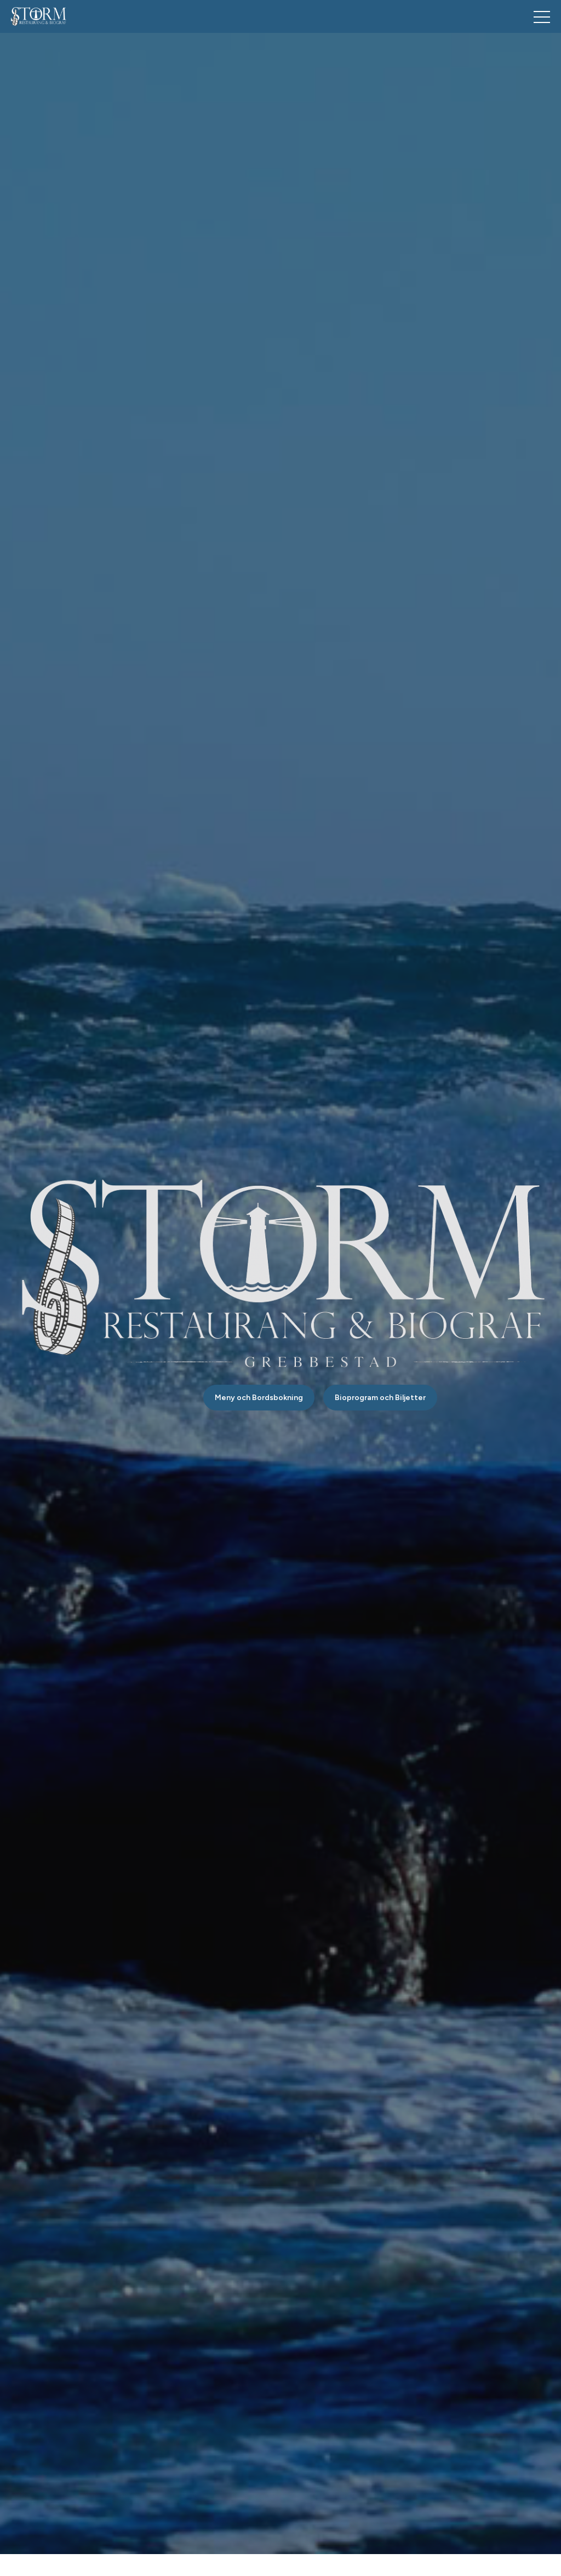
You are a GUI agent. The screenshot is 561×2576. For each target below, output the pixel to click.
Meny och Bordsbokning (259, 1397)
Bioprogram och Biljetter (380, 1397)
